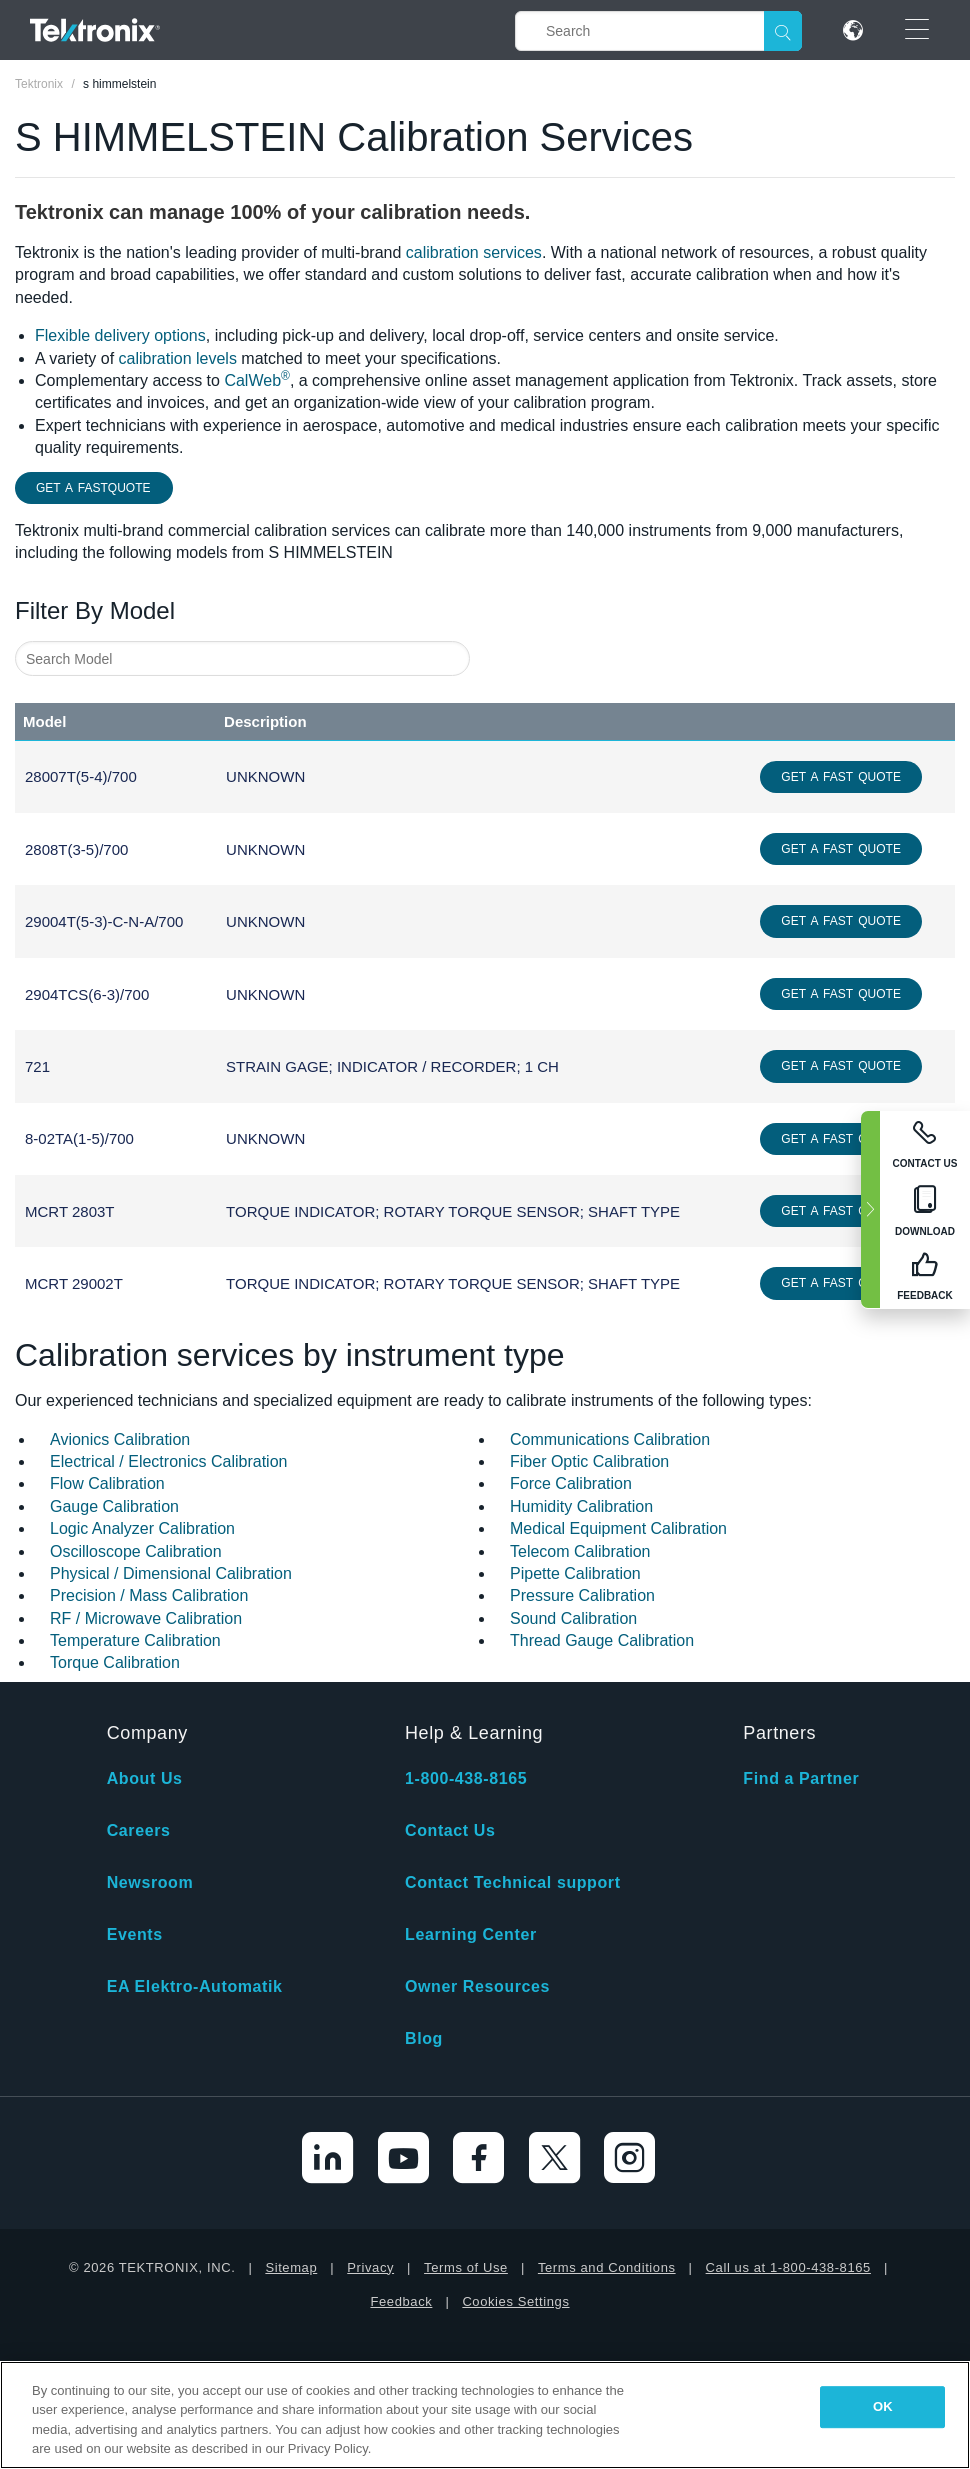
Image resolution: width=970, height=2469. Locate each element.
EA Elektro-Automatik (195, 1986)
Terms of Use (466, 2267)
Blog (424, 2038)
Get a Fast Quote (841, 777)
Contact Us (450, 1830)
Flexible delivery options (120, 335)
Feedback (401, 2301)
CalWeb (256, 380)
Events (135, 1934)
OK (883, 2406)
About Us (145, 1778)
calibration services (474, 252)
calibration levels (178, 358)
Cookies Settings (515, 2301)
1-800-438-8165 (466, 1778)
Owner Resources (477, 1986)
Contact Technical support (513, 1882)
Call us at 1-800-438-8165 (788, 2267)
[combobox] (242, 658)
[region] (485, 2415)
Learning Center (471, 1934)
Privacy (370, 2267)
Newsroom (150, 1882)
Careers (139, 1830)
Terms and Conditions (607, 2267)
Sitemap (291, 2267)
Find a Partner (801, 1778)
